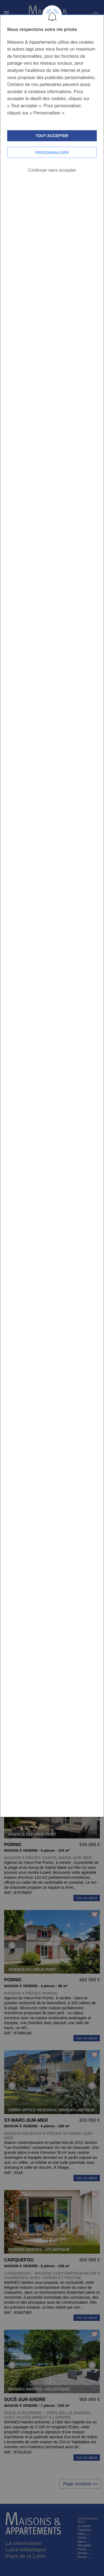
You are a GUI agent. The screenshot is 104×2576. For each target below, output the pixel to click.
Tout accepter (51, 136)
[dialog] (52, 915)
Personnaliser (52, 152)
